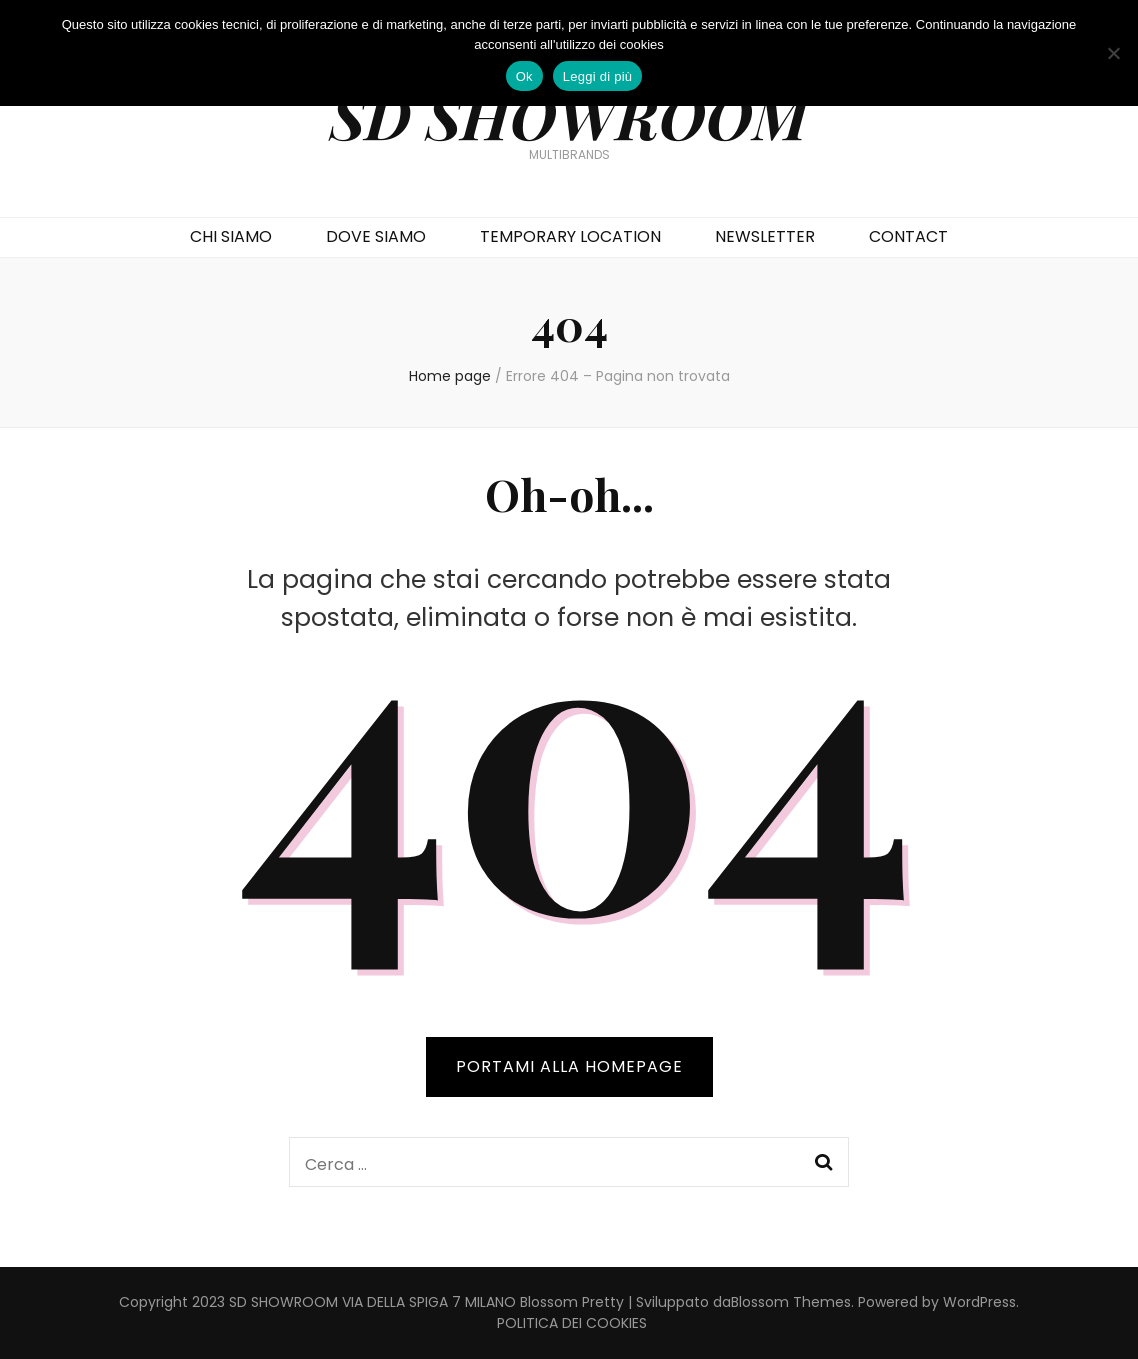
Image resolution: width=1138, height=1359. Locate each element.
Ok (524, 76)
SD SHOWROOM (569, 115)
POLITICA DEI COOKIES (572, 1323)
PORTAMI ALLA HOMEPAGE (569, 1066)
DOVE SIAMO (376, 236)
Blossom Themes (791, 1302)
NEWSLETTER (765, 236)
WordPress (979, 1302)
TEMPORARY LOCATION (570, 236)
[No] (1113, 53)
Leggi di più (598, 76)
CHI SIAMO (231, 236)
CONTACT (908, 236)
